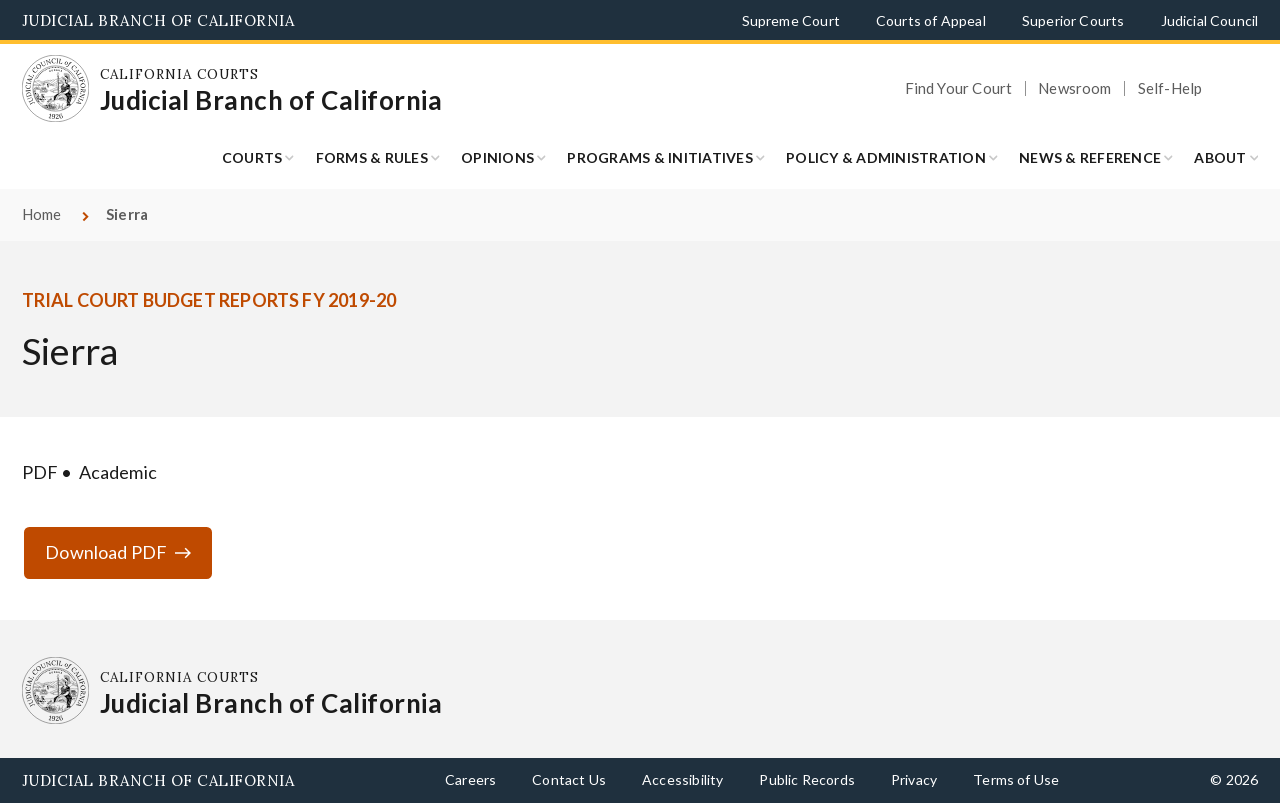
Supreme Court (791, 20)
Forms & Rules (372, 157)
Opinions (497, 157)
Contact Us (569, 779)
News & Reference (1090, 157)
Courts (252, 157)
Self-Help (1170, 88)
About (1220, 157)
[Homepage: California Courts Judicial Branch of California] (56, 89)
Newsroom (1074, 88)
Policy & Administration (886, 157)
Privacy (914, 779)
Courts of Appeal (931, 20)
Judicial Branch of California (158, 20)
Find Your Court (959, 88)
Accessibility (682, 779)
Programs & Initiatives (660, 157)
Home (42, 214)
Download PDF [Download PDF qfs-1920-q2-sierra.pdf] (106, 552)
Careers (470, 779)
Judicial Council (1210, 20)
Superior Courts (1073, 20)
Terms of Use (1016, 779)
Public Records (807, 779)
